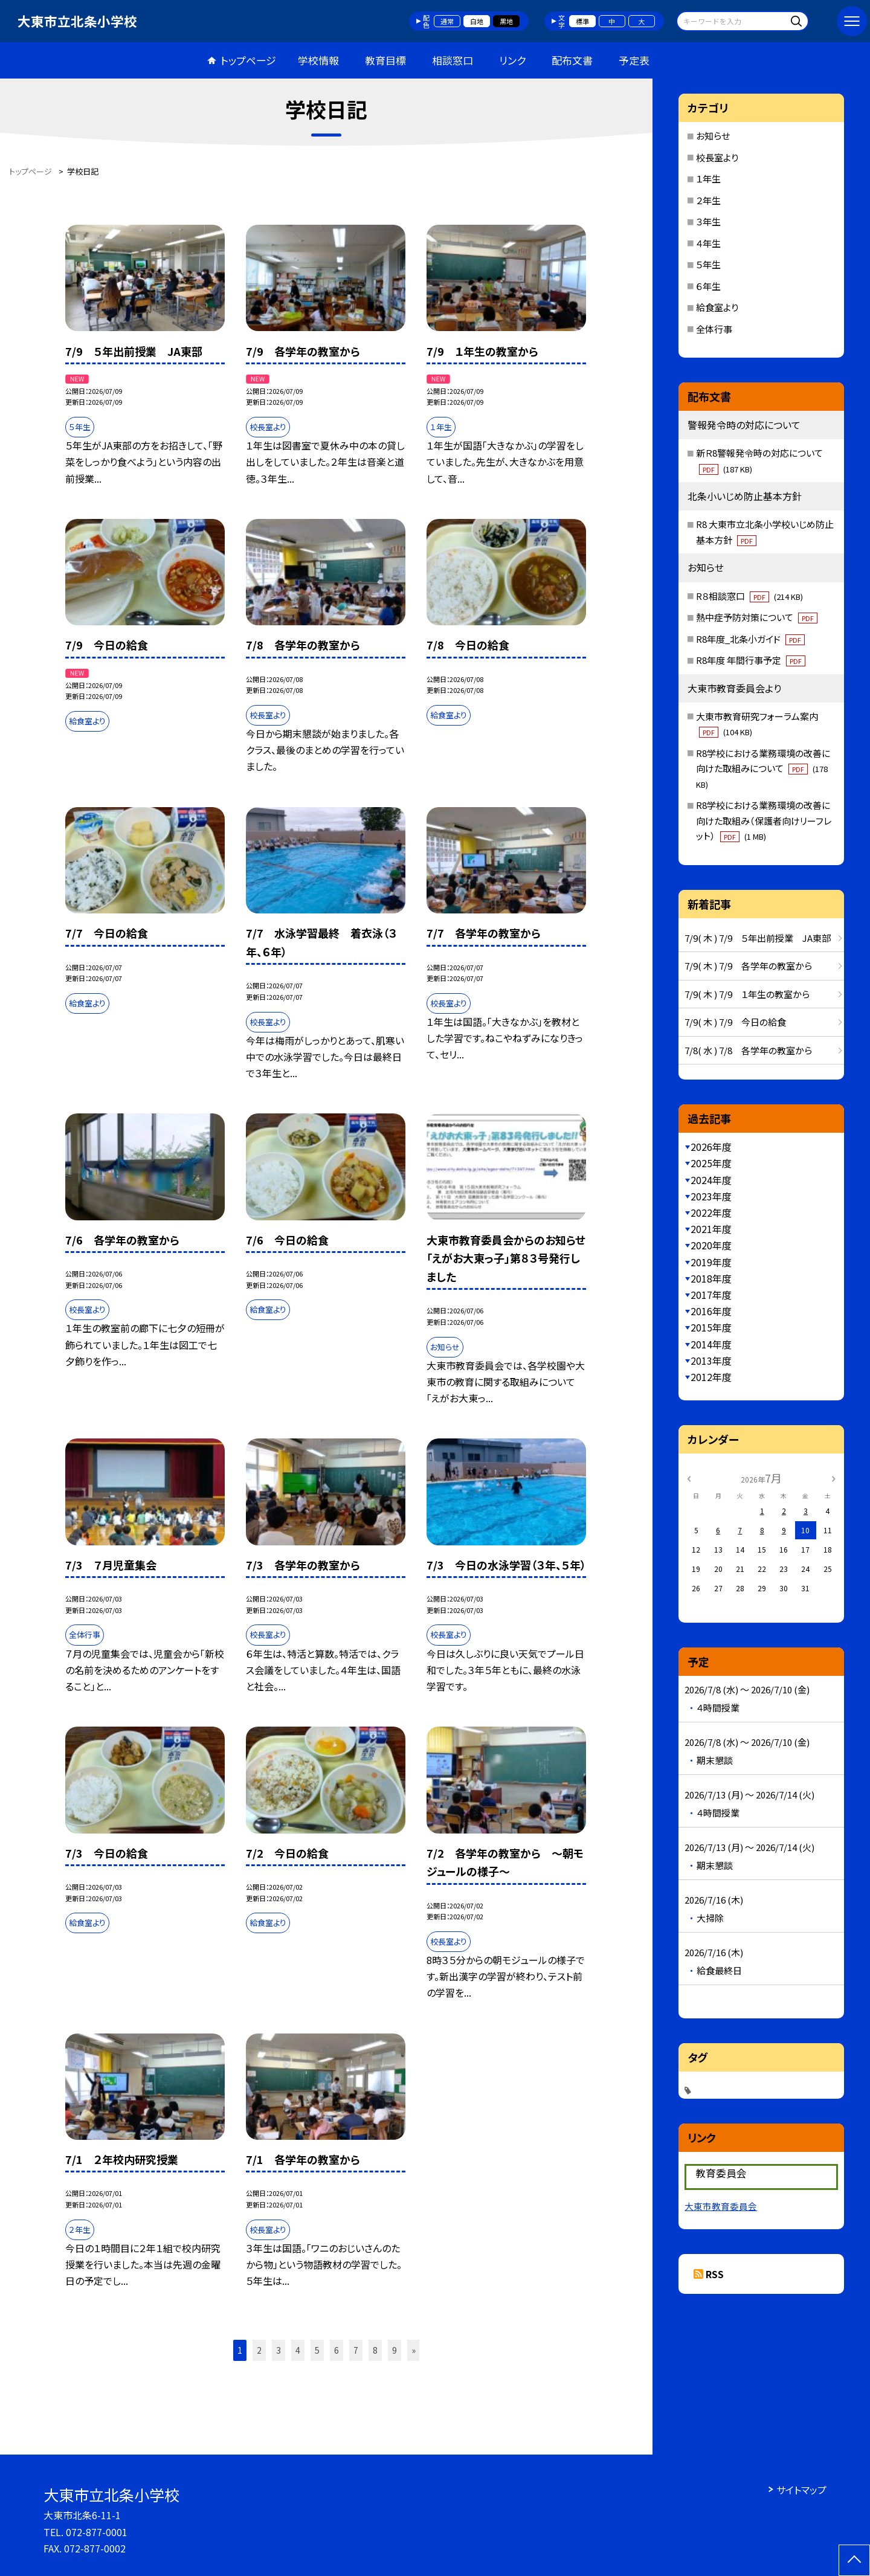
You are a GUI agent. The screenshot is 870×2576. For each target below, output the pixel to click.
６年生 (708, 286)
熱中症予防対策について (756, 617)
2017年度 (711, 1294)
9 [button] (394, 2350)
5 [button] (317, 2350)
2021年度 (711, 1229)
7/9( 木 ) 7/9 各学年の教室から (748, 965)
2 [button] (259, 2350)
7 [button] (355, 2350)
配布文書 (572, 60)
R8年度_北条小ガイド (750, 639)
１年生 (708, 178)
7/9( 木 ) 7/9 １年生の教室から (747, 994)
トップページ (248, 60)
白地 (476, 21)
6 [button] (336, 2350)
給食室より (717, 307)
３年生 (708, 221)
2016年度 (711, 1311)
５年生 (708, 264)
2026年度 (711, 1146)
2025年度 (711, 1163)
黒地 (506, 21)
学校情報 (318, 60)
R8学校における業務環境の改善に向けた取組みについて (763, 768)
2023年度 (711, 1196)
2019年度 (711, 1262)
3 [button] (278, 2350)
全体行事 (714, 329)
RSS (715, 2274)
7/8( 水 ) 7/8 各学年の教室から (748, 1050)
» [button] (413, 2350)
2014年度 (711, 1344)
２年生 (708, 200)
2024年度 (711, 1180)
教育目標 (385, 60)
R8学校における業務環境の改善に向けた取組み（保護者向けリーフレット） (763, 820)
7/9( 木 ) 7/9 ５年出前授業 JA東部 (758, 938)
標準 (582, 21)
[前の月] (689, 1477)
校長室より (717, 157)
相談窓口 (452, 60)
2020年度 (711, 1245)
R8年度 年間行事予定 (750, 660)
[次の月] (834, 1477)
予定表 (634, 60)
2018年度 (711, 1278)
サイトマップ (801, 2489)
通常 (447, 21)
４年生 (708, 243)
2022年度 (711, 1212)
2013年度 (711, 1360)
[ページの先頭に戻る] (854, 2560)
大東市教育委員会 (721, 2206)
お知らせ (713, 135)
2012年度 (711, 1377)
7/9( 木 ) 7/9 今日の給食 (735, 1022)
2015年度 (711, 1327)
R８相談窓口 (749, 596)
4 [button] (297, 2350)
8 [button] (375, 2350)
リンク (512, 60)
